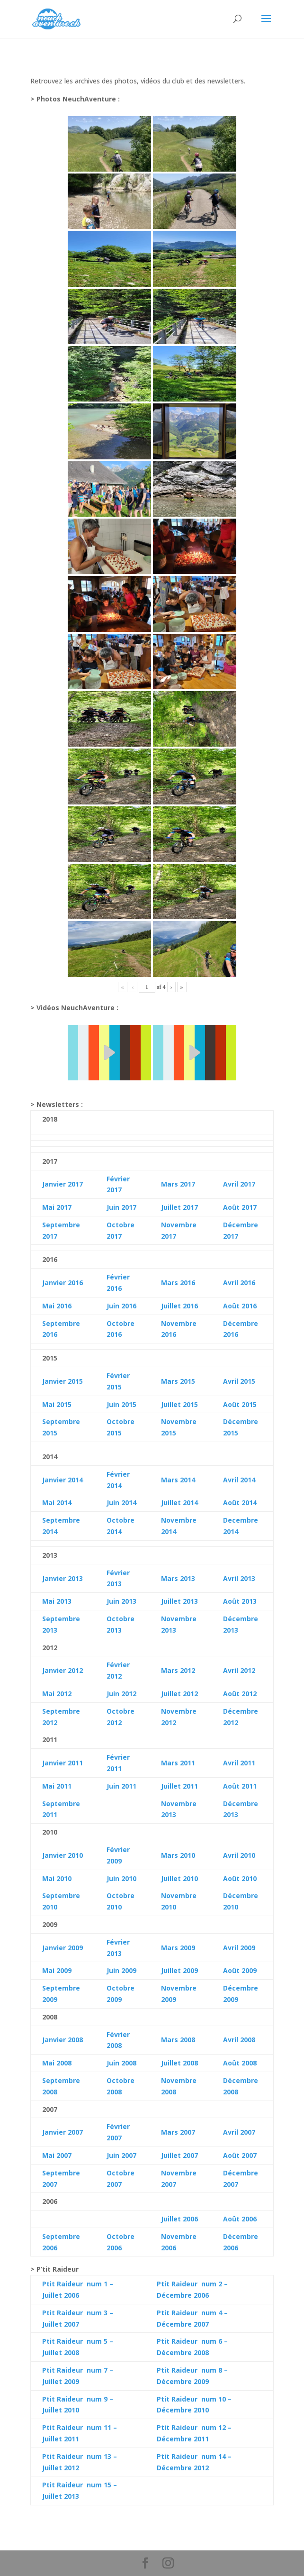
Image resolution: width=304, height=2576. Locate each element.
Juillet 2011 (179, 1785)
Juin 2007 (121, 2155)
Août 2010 (240, 1878)
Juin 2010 (121, 1878)
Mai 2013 (57, 1601)
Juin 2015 (121, 1404)
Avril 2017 (239, 1183)
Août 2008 (240, 2062)
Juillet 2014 (179, 1502)
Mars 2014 (178, 1479)
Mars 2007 (178, 2132)
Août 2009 (240, 1970)
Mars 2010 (178, 1855)
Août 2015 (240, 1404)
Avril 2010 (239, 1855)
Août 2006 (240, 2218)
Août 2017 (240, 1207)
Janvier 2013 (62, 1578)
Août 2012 (240, 1693)
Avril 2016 (239, 1282)
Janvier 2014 (62, 1479)
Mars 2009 (178, 1947)
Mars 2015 (178, 1381)
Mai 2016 (57, 1305)
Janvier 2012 (62, 1670)
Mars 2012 (178, 1670)
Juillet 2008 (179, 2062)
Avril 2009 (239, 1947)
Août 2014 (240, 1502)
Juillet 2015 (179, 1404)
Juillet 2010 (179, 1878)
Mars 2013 (178, 1578)
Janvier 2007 (62, 2132)
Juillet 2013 (179, 1601)
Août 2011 (240, 1785)
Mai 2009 (57, 1970)
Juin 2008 (121, 2062)
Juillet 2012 (179, 1693)
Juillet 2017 (179, 1207)
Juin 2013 (121, 1601)
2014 (63, 1502)
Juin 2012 (121, 1693)
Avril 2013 (239, 1578)
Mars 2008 (178, 2039)
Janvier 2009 (62, 1947)
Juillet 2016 (179, 1305)
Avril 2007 (239, 2132)
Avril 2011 (239, 1762)
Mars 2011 (178, 1762)
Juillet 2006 (179, 2218)
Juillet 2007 (179, 2155)
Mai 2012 (57, 1693)
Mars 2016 (178, 1282)
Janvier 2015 (62, 1381)
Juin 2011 (121, 1785)
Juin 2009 (121, 1970)
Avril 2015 (239, 1381)
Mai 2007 (57, 2155)
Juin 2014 (121, 1502)
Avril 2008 (239, 2039)
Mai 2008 (57, 2062)
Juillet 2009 (179, 1970)
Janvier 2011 (62, 1762)
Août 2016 (240, 1305)
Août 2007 (240, 2155)
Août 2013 (240, 1601)
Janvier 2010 (62, 1855)
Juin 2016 (121, 1305)
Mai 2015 (57, 1404)
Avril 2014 (239, 1479)
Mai (48, 1502)
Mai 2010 (57, 1878)
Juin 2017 (121, 1207)
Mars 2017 (178, 1183)
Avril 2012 (239, 1670)
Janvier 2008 (62, 2039)
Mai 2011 (57, 1785)
